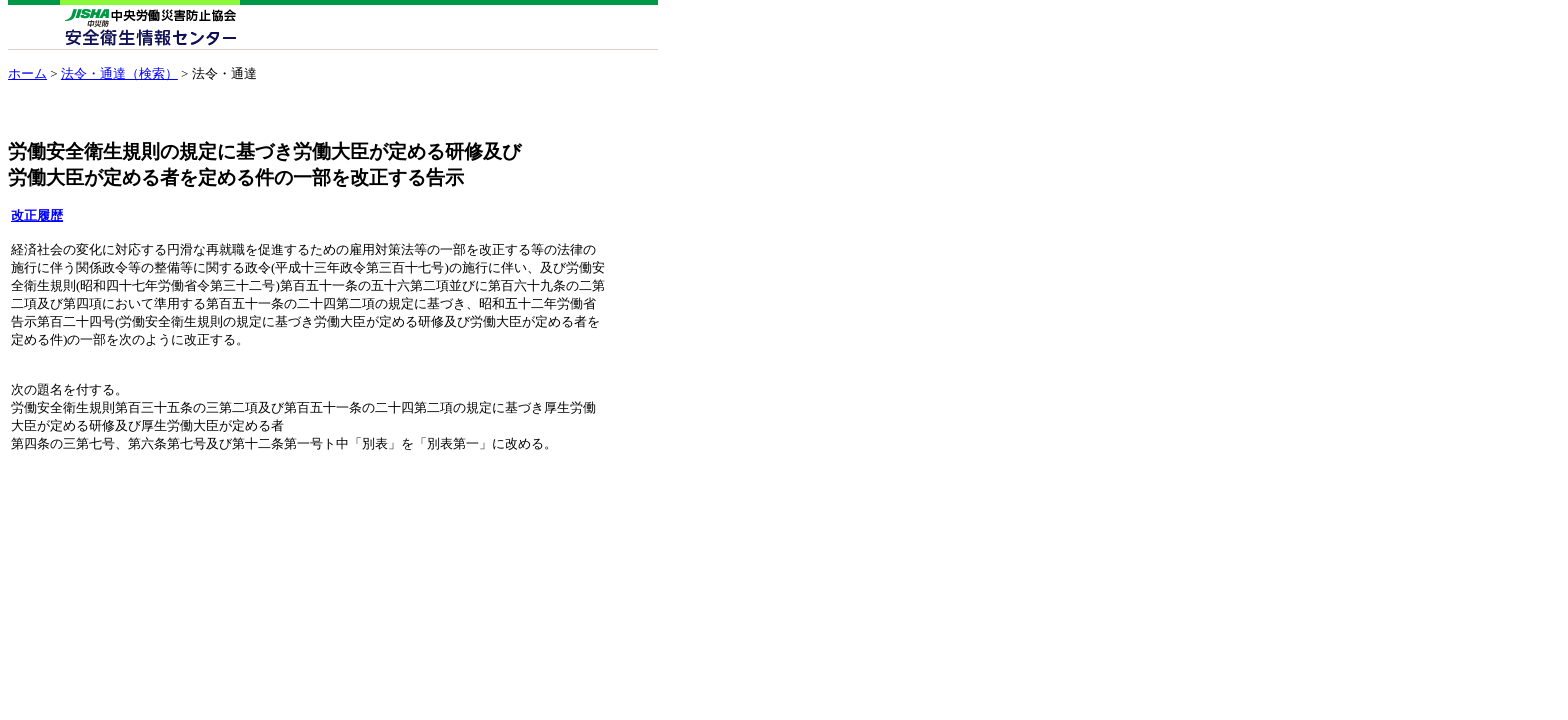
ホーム (27, 73)
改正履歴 (37, 215)
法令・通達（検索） (119, 73)
